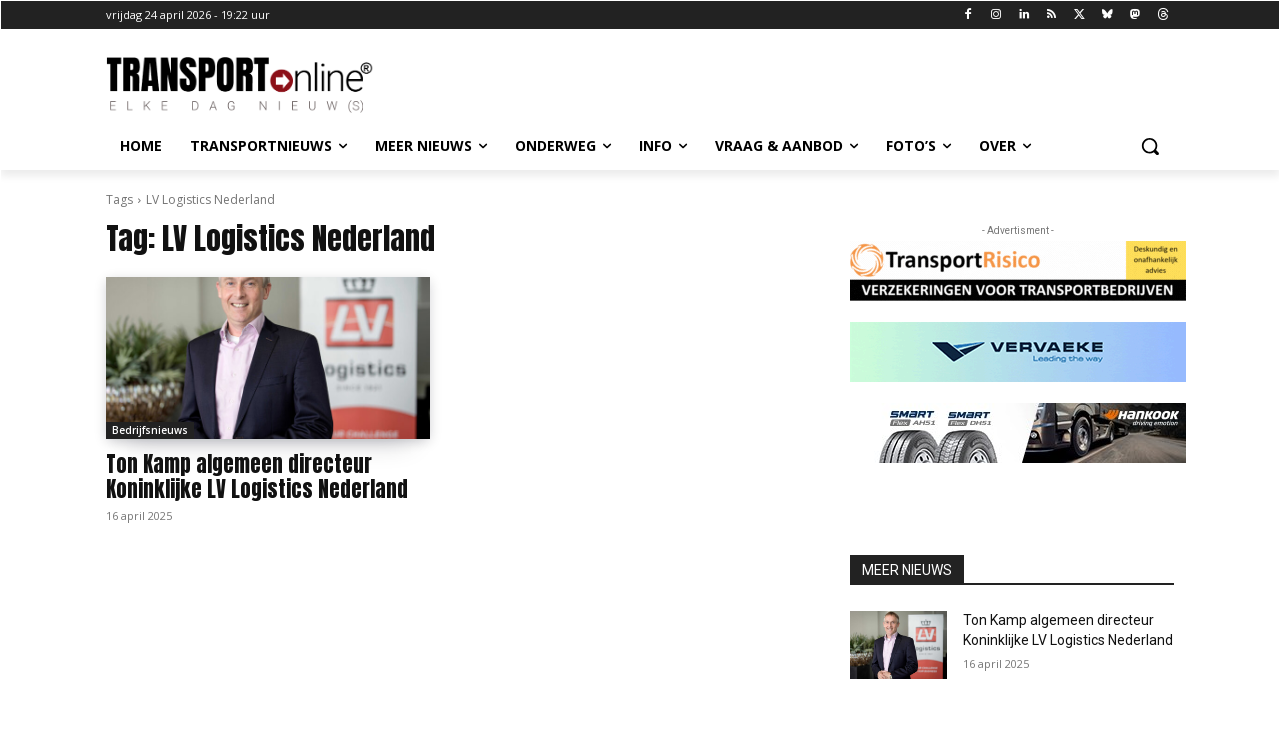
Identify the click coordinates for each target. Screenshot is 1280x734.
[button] (1150, 146)
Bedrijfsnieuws (150, 430)
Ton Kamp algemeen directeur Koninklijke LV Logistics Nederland (257, 476)
